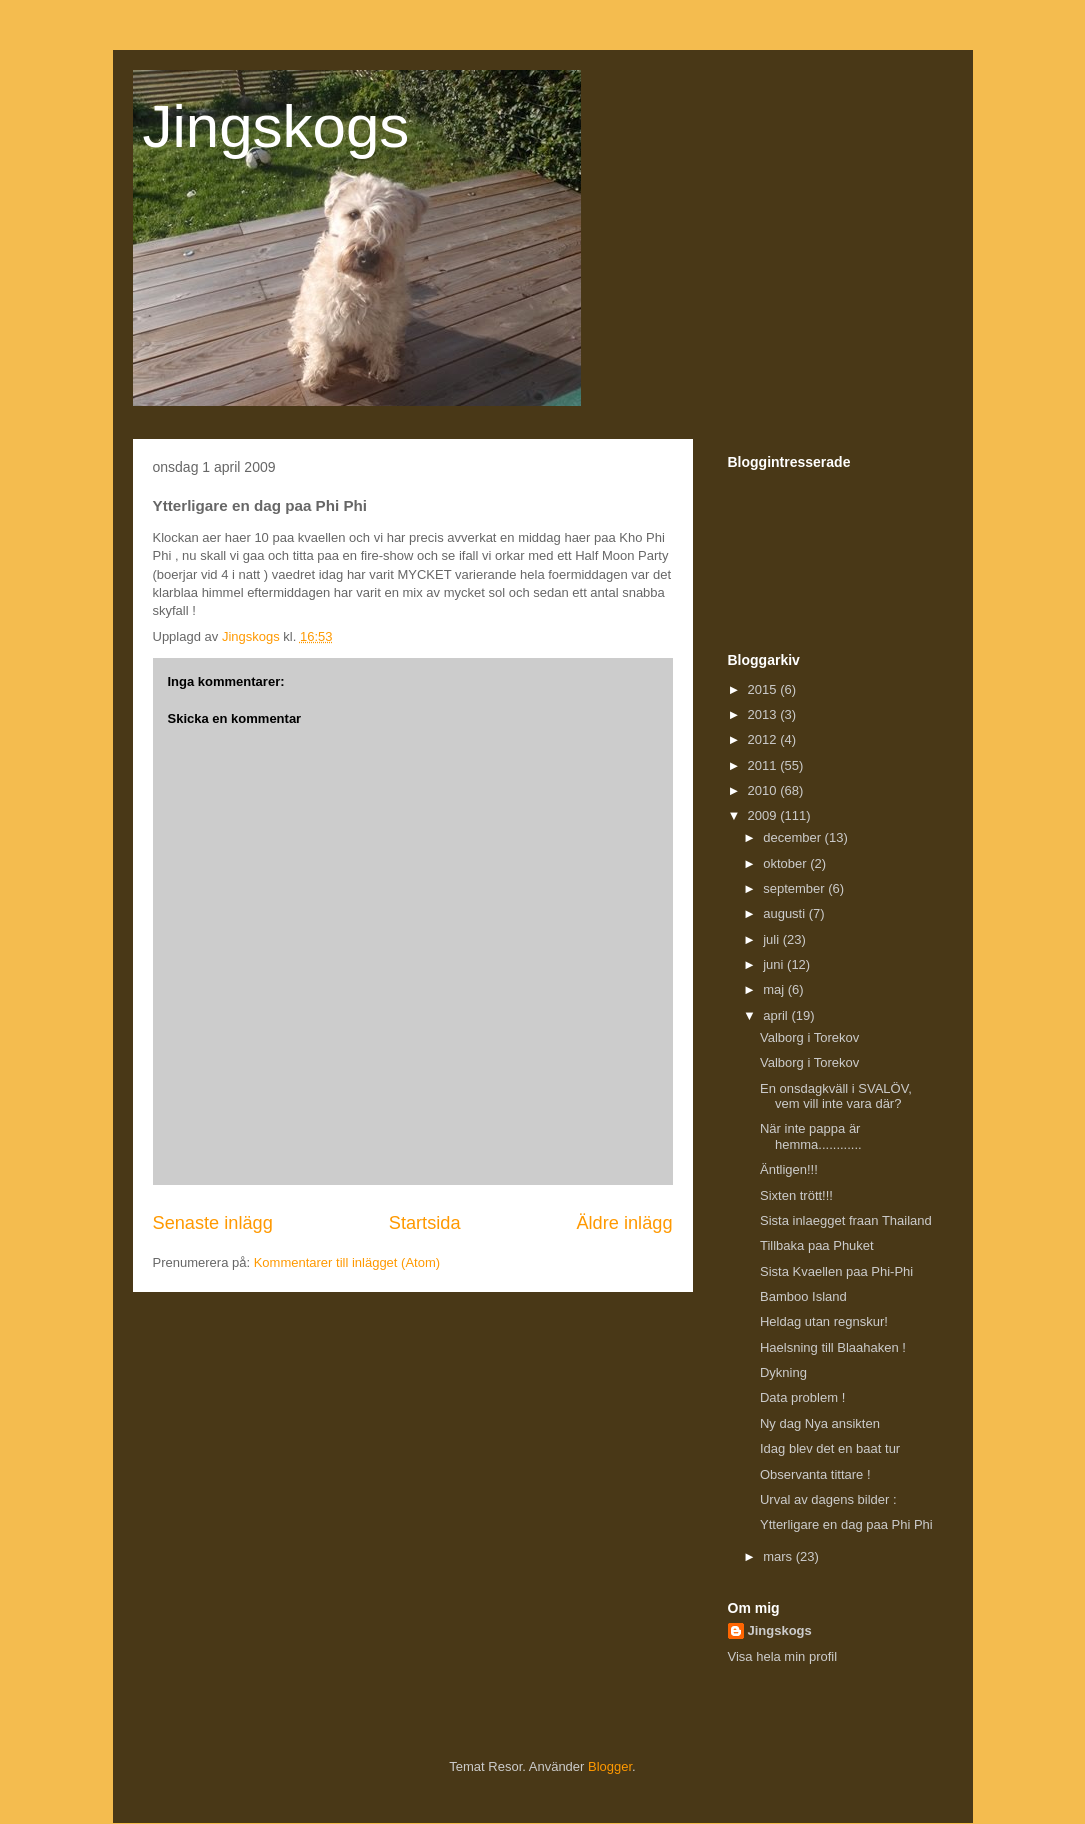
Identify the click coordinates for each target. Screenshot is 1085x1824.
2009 (764, 815)
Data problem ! (802, 1397)
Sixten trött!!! (796, 1195)
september (795, 888)
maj (775, 989)
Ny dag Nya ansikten (820, 1423)
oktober (786, 863)
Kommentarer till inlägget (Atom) (347, 1262)
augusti (786, 913)
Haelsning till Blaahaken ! (833, 1347)
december (793, 837)
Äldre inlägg (624, 1223)
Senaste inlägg (213, 1223)
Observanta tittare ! (815, 1474)
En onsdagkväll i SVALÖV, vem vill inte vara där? (836, 1096)
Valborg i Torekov (809, 1037)
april (777, 1015)
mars (779, 1556)
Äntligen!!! (789, 1169)
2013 (764, 714)
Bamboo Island (803, 1296)
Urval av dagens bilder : (828, 1499)
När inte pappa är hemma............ (811, 1136)
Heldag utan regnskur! (824, 1321)
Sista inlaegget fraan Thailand (846, 1220)
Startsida (425, 1223)
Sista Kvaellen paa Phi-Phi (836, 1271)
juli (773, 939)
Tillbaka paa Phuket (817, 1245)
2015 (764, 689)
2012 (764, 739)
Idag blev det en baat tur (830, 1448)
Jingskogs (276, 126)
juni (775, 964)
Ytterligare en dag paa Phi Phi (846, 1524)
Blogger (610, 1766)
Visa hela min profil (783, 1656)
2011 (764, 765)
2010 (764, 790)
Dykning (783, 1372)
